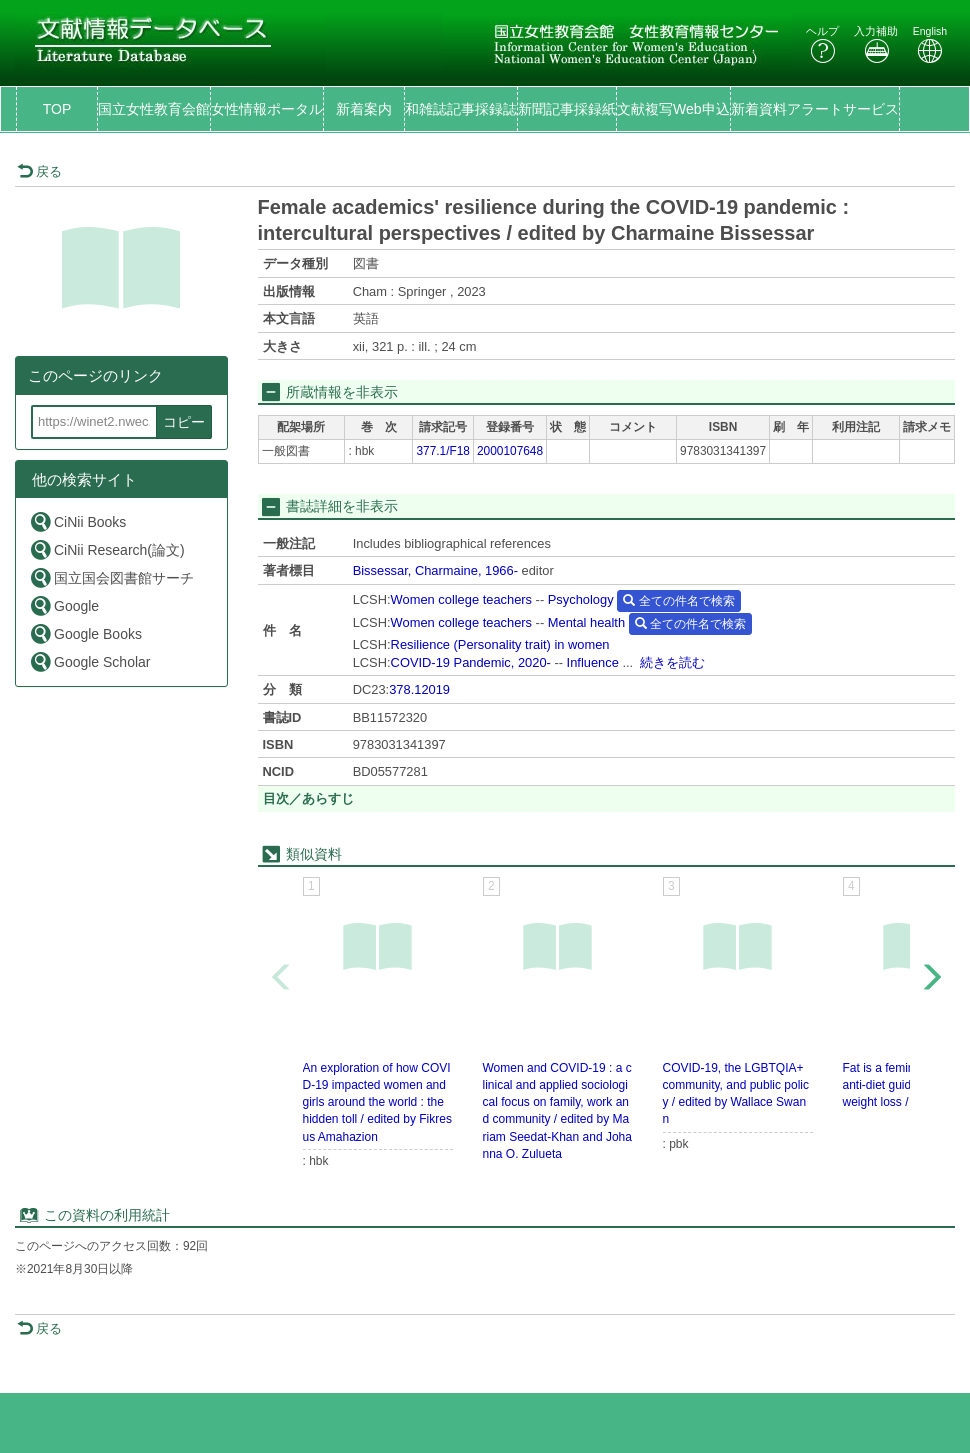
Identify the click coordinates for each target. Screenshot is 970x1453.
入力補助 (876, 44)
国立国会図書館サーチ (111, 577)
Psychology (581, 599)
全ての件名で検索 (678, 601)
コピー (184, 422)
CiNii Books (77, 521)
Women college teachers (461, 599)
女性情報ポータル (267, 109)
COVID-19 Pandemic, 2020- (471, 662)
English (930, 44)
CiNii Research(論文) (107, 549)
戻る (39, 171)
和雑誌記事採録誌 (461, 109)
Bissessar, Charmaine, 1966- (435, 570)
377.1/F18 (443, 451)
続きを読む (672, 662)
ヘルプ (822, 44)
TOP (57, 109)
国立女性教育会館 (154, 109)
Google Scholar (90, 661)
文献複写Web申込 (673, 109)
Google (64, 605)
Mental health (586, 622)
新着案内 (364, 109)
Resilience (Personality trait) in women (500, 644)
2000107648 (510, 451)
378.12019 (419, 689)
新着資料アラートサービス (815, 109)
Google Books (85, 633)
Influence (593, 662)
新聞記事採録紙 (567, 109)
